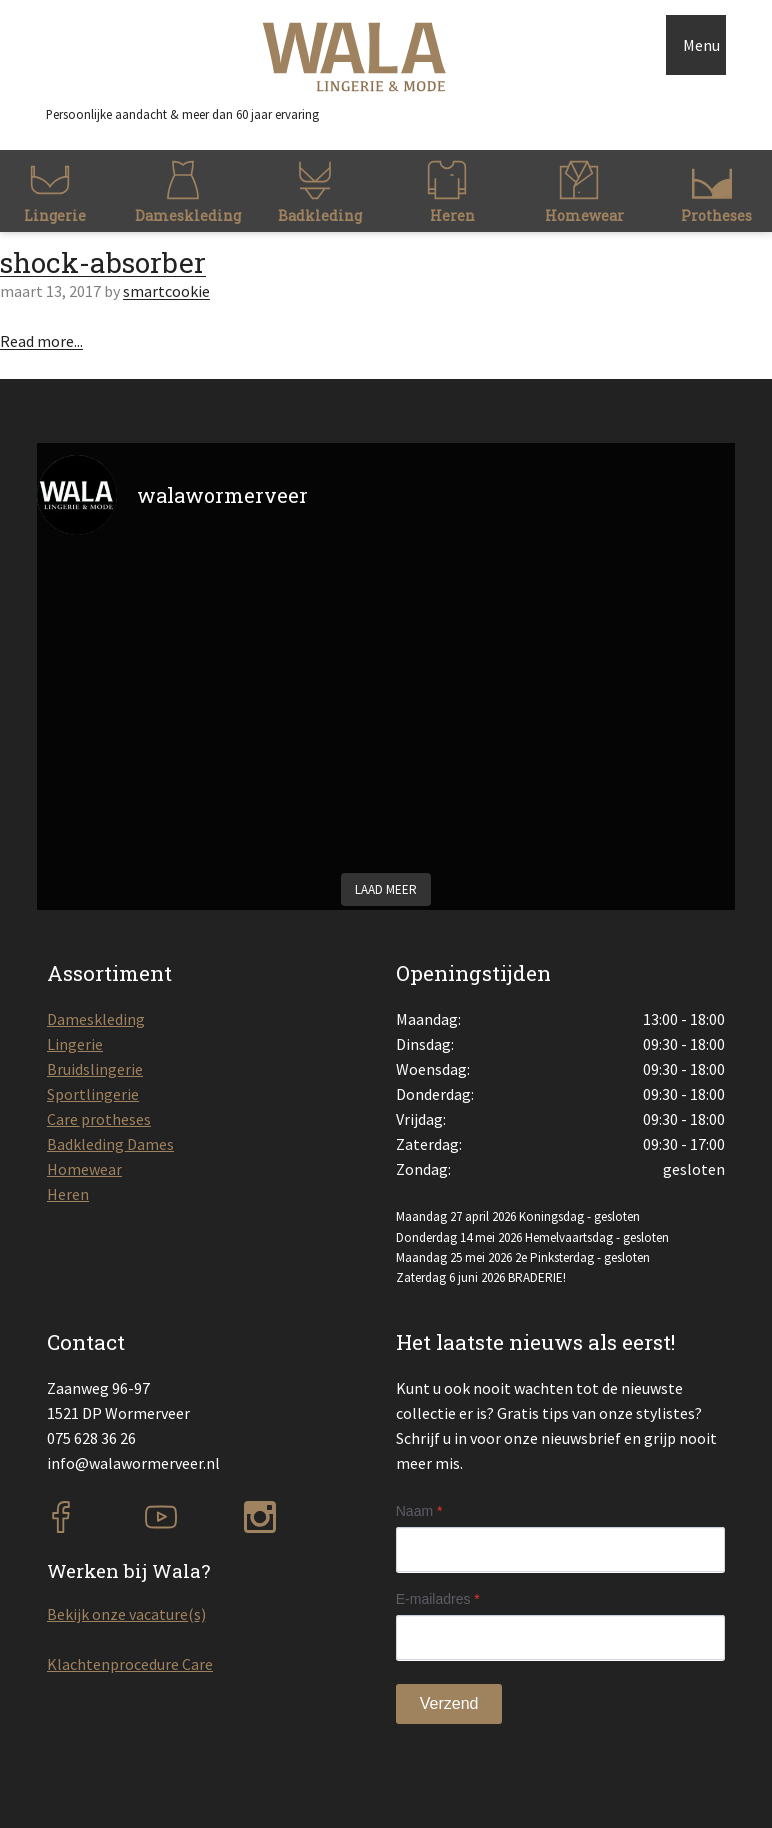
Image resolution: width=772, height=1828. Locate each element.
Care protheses (99, 1119)
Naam (419, 1511)
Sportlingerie (93, 1094)
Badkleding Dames (110, 1144)
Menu (701, 45)
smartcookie (166, 291)
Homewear (84, 1169)
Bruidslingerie (95, 1069)
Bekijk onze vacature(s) (126, 1614)
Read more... (41, 341)
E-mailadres (438, 1599)
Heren (68, 1194)
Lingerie (75, 1044)
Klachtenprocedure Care (130, 1664)
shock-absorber (103, 262)
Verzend (449, 1703)
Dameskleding (96, 1019)
